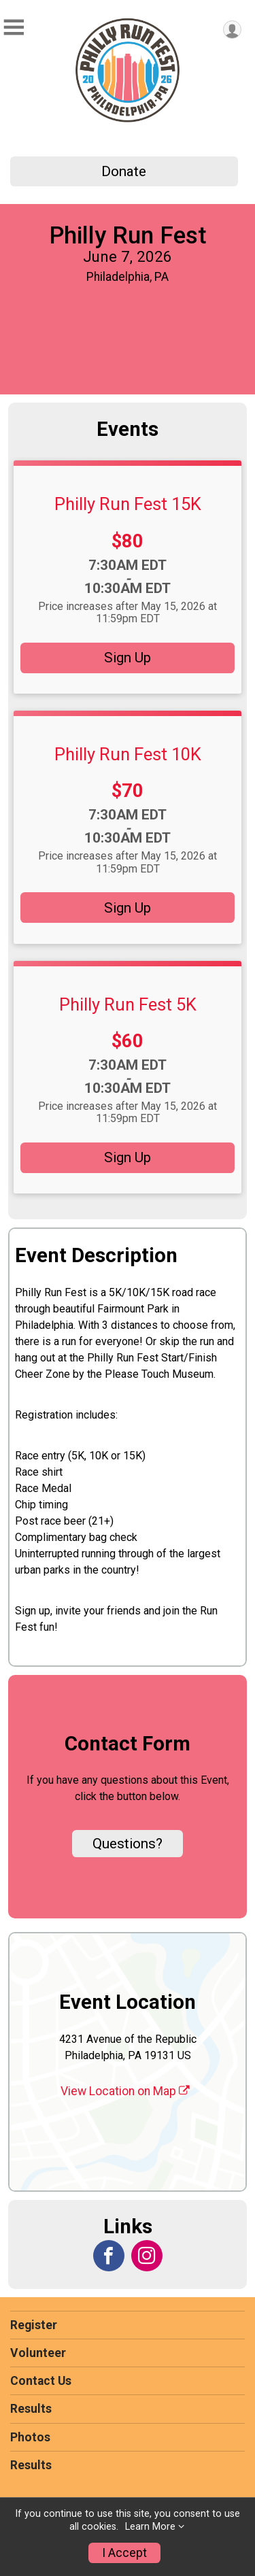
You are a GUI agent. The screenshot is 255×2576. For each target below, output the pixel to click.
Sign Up (127, 657)
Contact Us (40, 2381)
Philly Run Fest (128, 235)
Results (31, 2409)
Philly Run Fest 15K (127, 503)
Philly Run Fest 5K (128, 1004)
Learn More (150, 2526)
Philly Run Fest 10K (127, 754)
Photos (30, 2437)
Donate (123, 171)
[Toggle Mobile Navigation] (13, 27)
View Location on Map (125, 2091)
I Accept (124, 2553)
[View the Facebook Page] (108, 2255)
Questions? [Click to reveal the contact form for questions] (127, 1843)
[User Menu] (232, 29)
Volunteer (38, 2353)
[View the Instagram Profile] (147, 2255)
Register (33, 2325)
